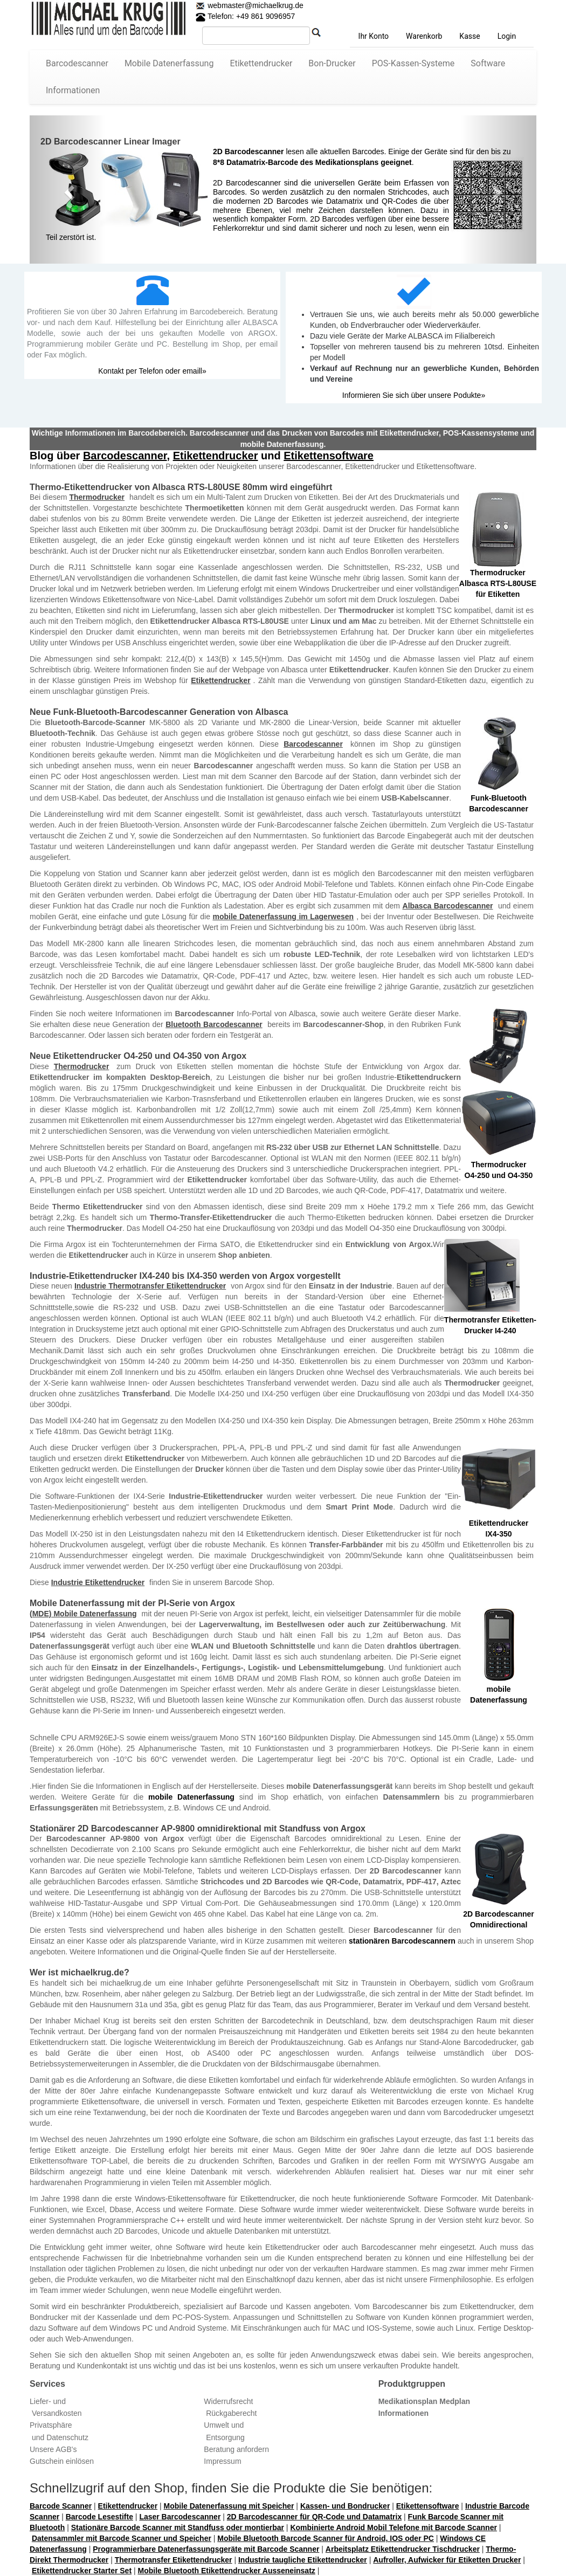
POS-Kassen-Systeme (413, 63)
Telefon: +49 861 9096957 (245, 16)
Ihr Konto (373, 36)
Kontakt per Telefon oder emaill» (152, 371)
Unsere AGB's (53, 2449)
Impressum (222, 2461)
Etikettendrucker (261, 63)
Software (488, 63)
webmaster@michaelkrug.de (254, 5)
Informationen (73, 90)
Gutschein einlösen (62, 2461)
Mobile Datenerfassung (169, 63)
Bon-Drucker (331, 63)
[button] (68, 189)
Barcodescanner (77, 63)
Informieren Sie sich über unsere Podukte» (413, 395)
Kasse (469, 36)
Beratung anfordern (236, 2449)
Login (507, 36)
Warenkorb (424, 36)
